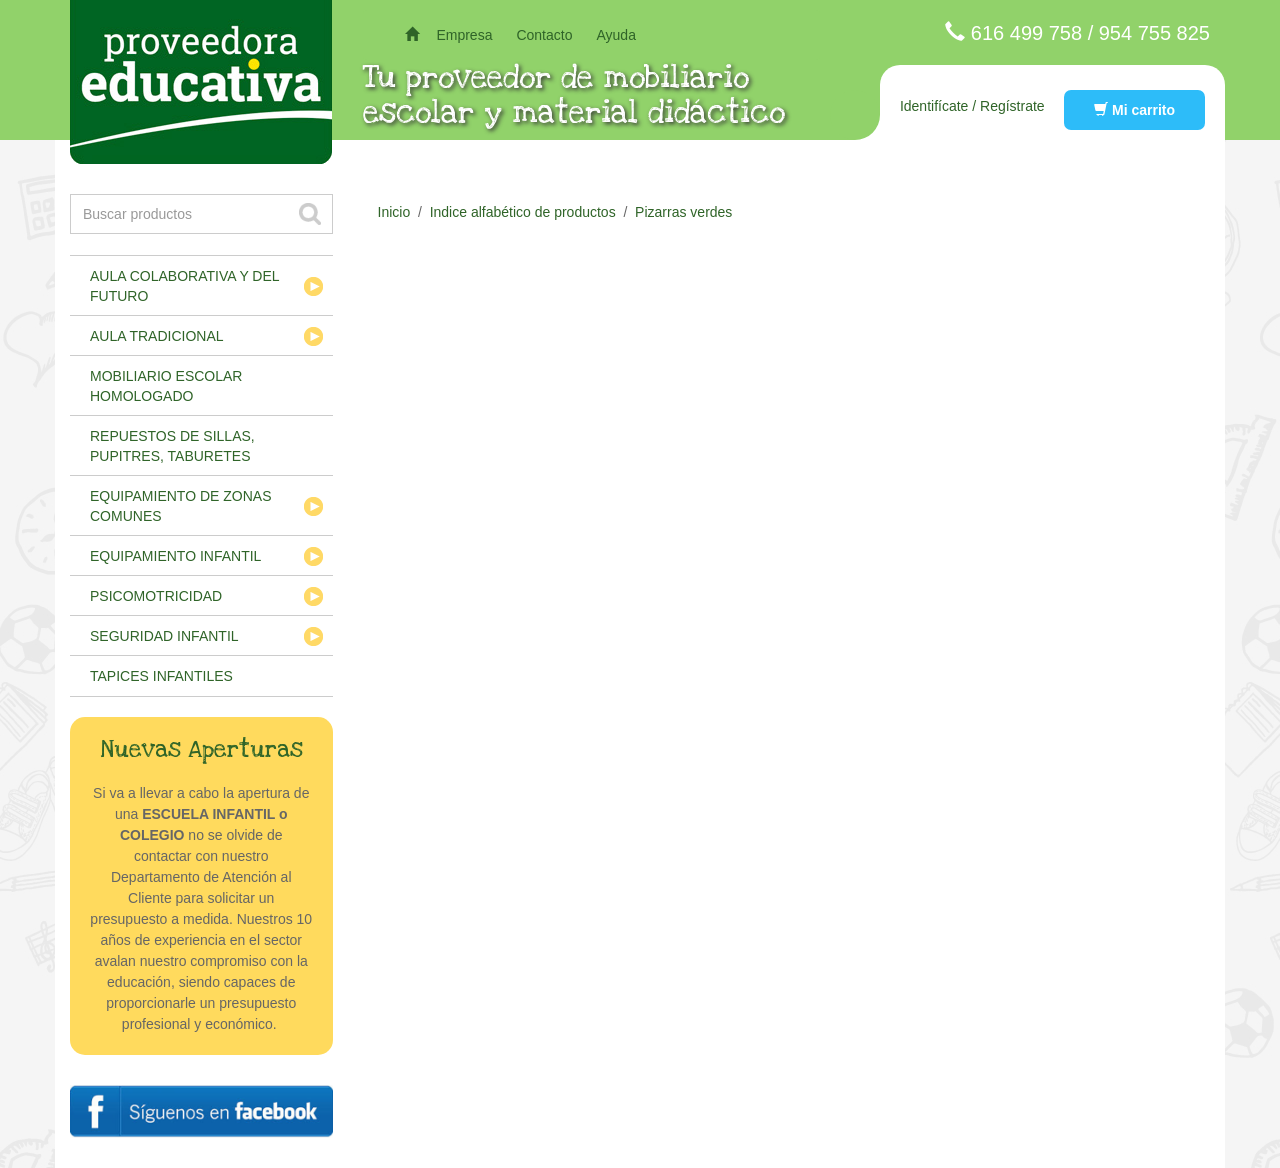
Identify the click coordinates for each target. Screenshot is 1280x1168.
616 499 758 (1026, 33)
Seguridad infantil (164, 636)
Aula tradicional (157, 336)
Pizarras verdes (683, 212)
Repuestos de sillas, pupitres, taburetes (172, 446)
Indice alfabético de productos (523, 212)
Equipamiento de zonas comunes (181, 506)
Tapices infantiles (161, 676)
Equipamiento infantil (175, 556)
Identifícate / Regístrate (972, 106)
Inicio (394, 212)
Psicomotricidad (156, 596)
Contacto (544, 35)
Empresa (464, 35)
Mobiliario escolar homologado (166, 386)
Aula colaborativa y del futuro (185, 286)
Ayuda (615, 35)
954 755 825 (1154, 33)
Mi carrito (1134, 110)
